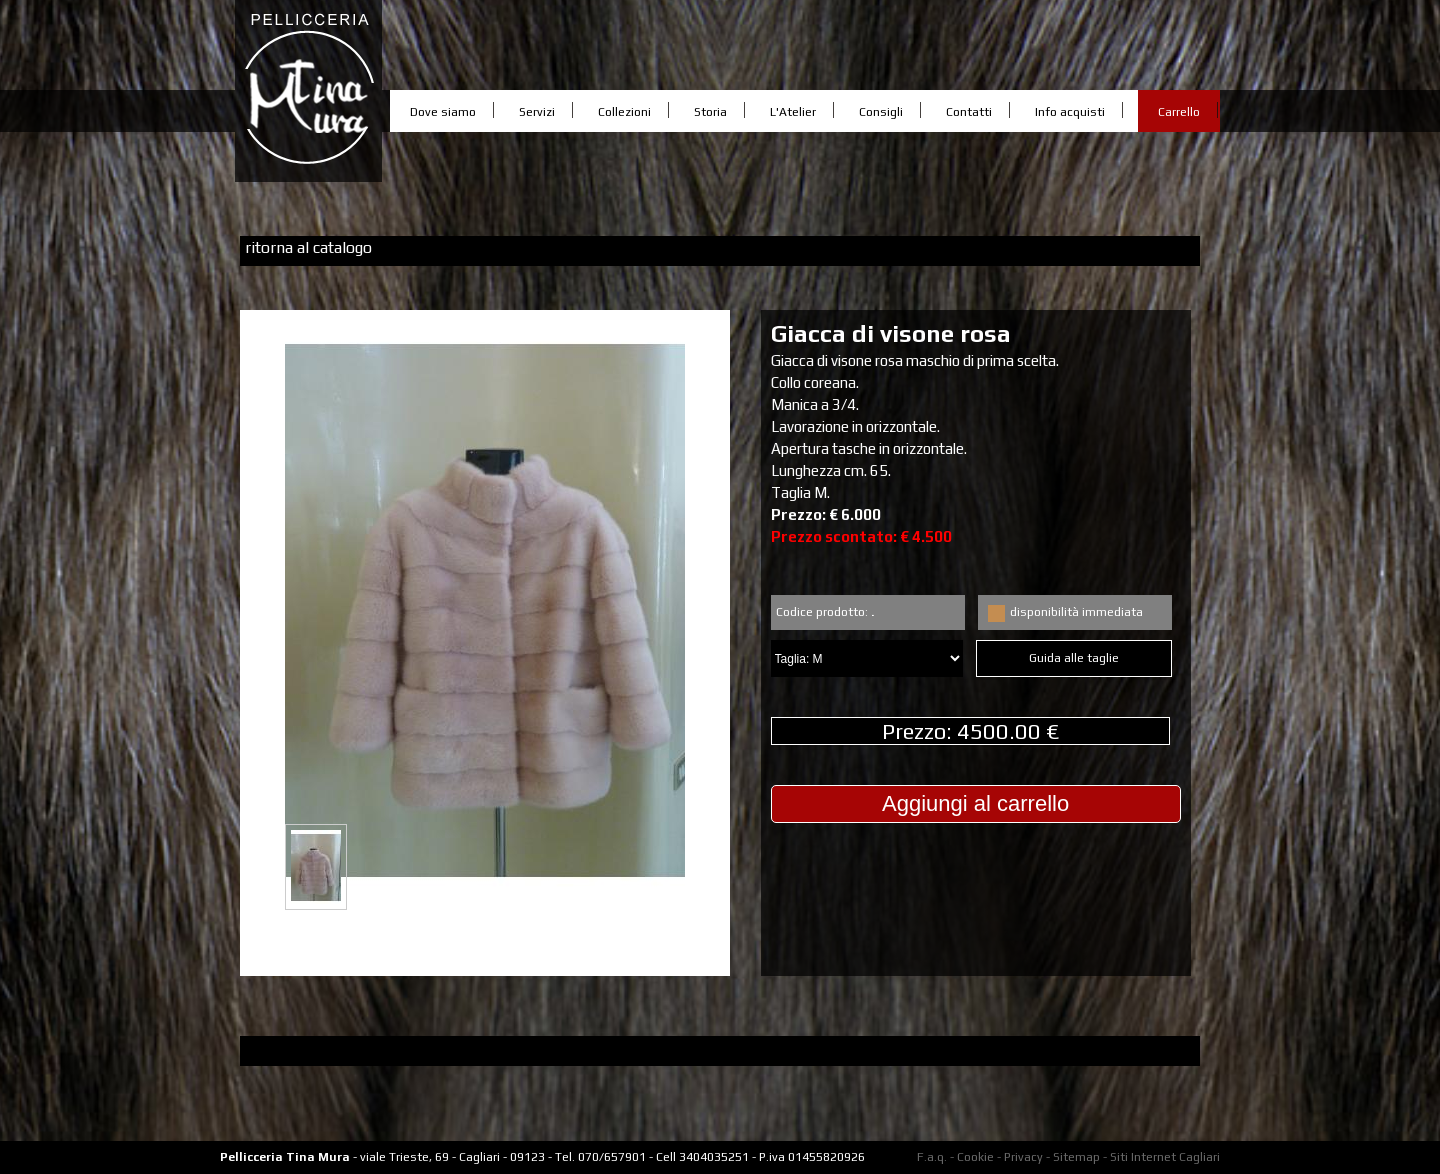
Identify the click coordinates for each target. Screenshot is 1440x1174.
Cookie (975, 1157)
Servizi (537, 112)
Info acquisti (1070, 112)
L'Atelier (793, 112)
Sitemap (1076, 1157)
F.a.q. (932, 1157)
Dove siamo (443, 112)
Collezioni (624, 112)
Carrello (1179, 112)
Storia (710, 112)
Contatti (969, 112)
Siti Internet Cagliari (1165, 1157)
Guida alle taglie (1074, 661)
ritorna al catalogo (308, 247)
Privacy (1023, 1157)
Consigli (881, 112)
